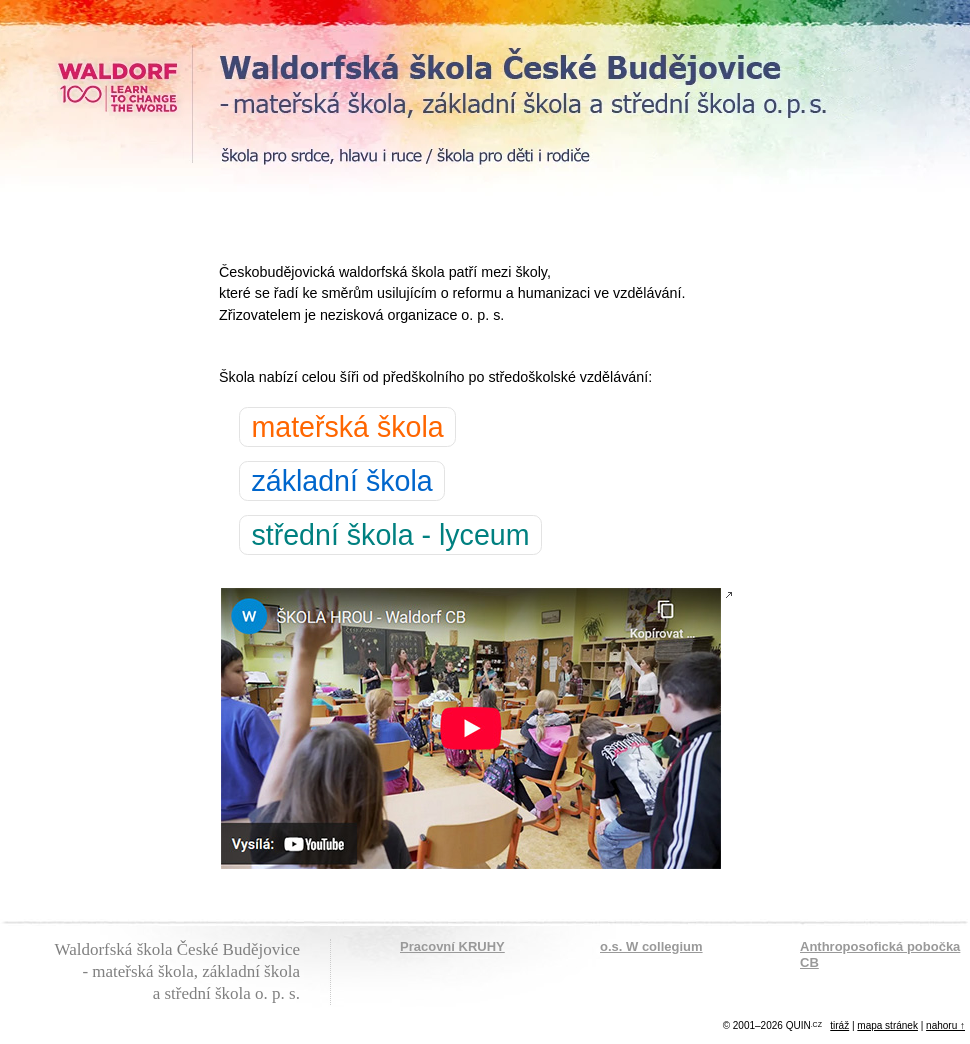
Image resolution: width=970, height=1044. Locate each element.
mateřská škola (347, 427)
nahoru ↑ (945, 1025)
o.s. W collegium (651, 946)
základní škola (341, 481)
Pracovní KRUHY (452, 946)
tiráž (839, 1025)
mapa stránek (887, 1025)
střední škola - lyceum (390, 535)
